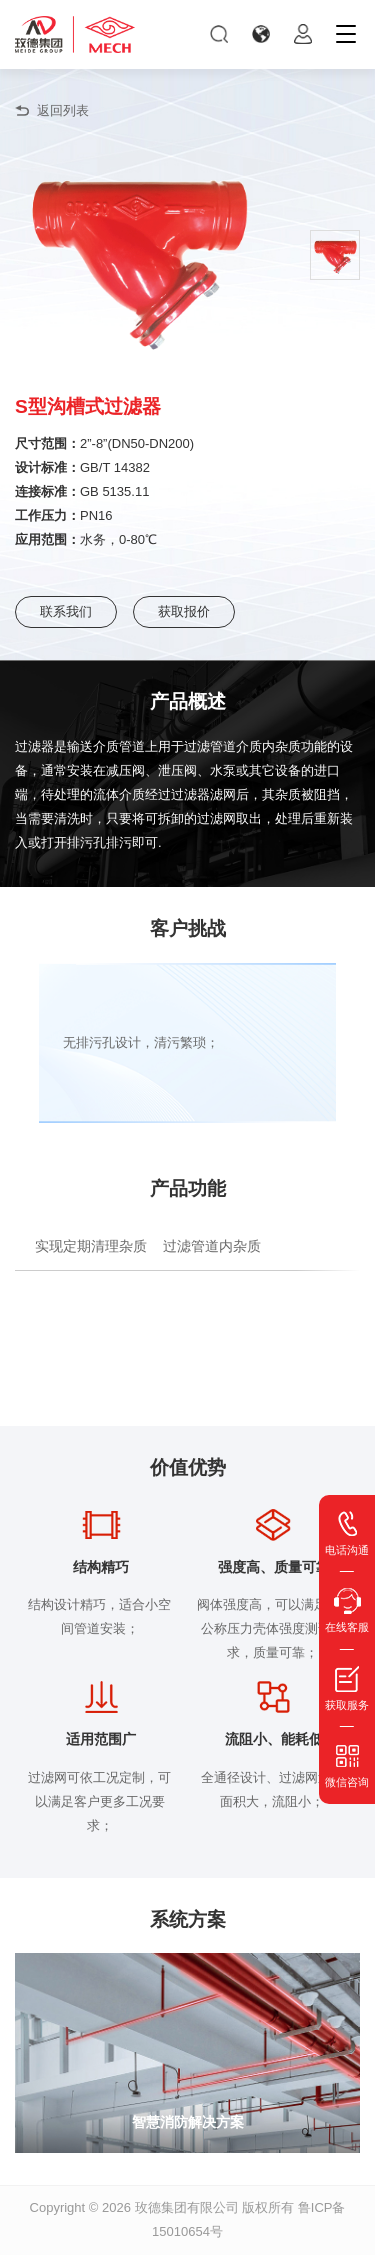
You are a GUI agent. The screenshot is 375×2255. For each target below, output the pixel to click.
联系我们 (66, 611)
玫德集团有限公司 (187, 2207)
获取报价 (184, 611)
